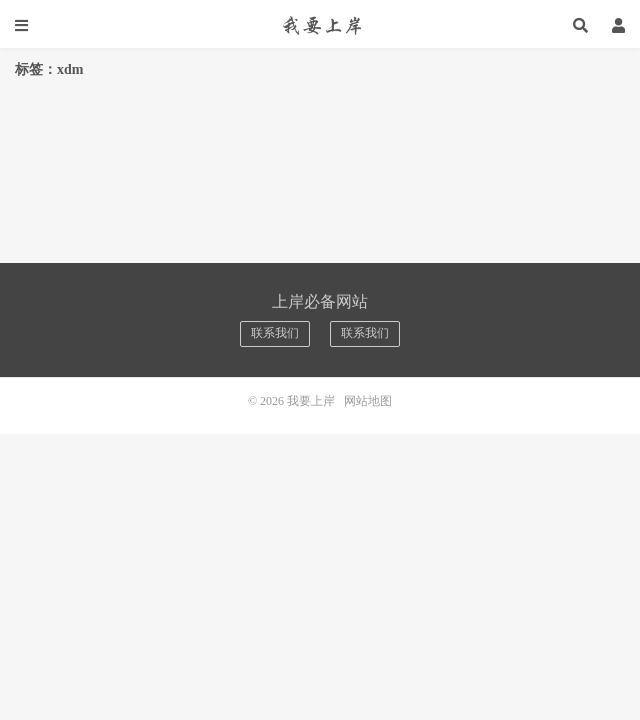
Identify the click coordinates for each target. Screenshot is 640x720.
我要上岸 (320, 25)
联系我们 (275, 333)
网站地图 (368, 401)
